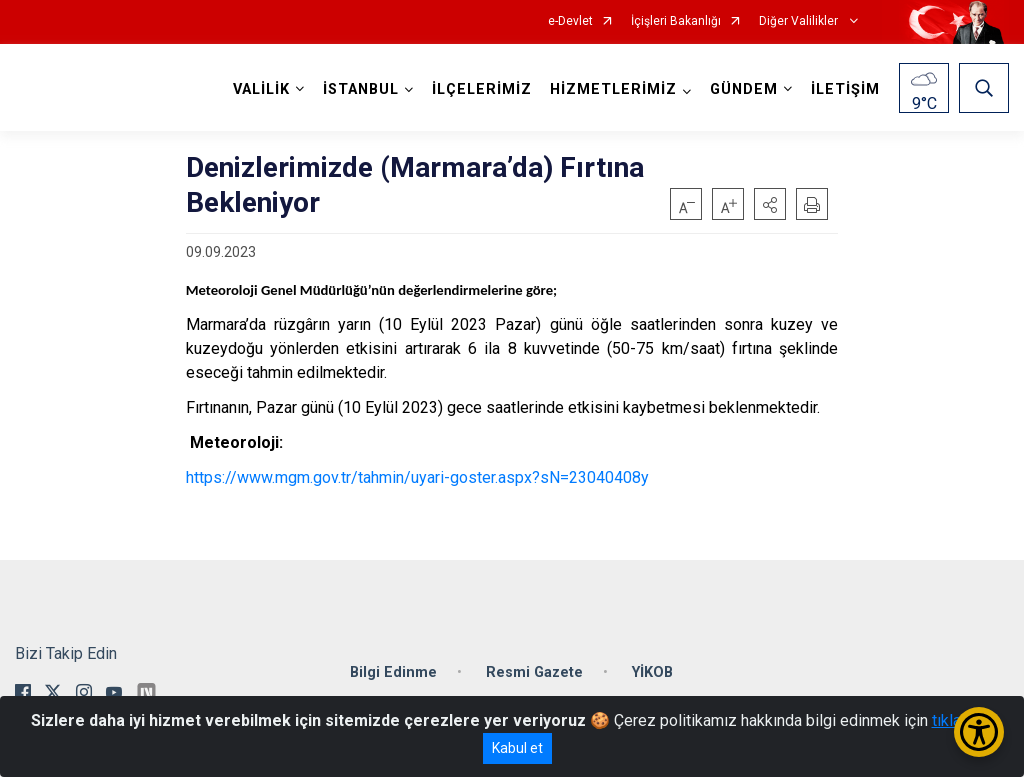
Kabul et (517, 748)
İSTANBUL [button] (361, 89)
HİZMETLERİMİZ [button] (613, 89)
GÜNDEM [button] (744, 89)
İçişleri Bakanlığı (676, 21)
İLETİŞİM (845, 89)
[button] (770, 204)
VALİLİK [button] (261, 89)
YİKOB (652, 672)
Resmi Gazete (534, 672)
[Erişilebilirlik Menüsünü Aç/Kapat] (979, 732)
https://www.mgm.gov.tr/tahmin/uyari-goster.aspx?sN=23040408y (417, 477)
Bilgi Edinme (393, 672)
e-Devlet (570, 21)
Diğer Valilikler (800, 21)
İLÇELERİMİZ (482, 89)
